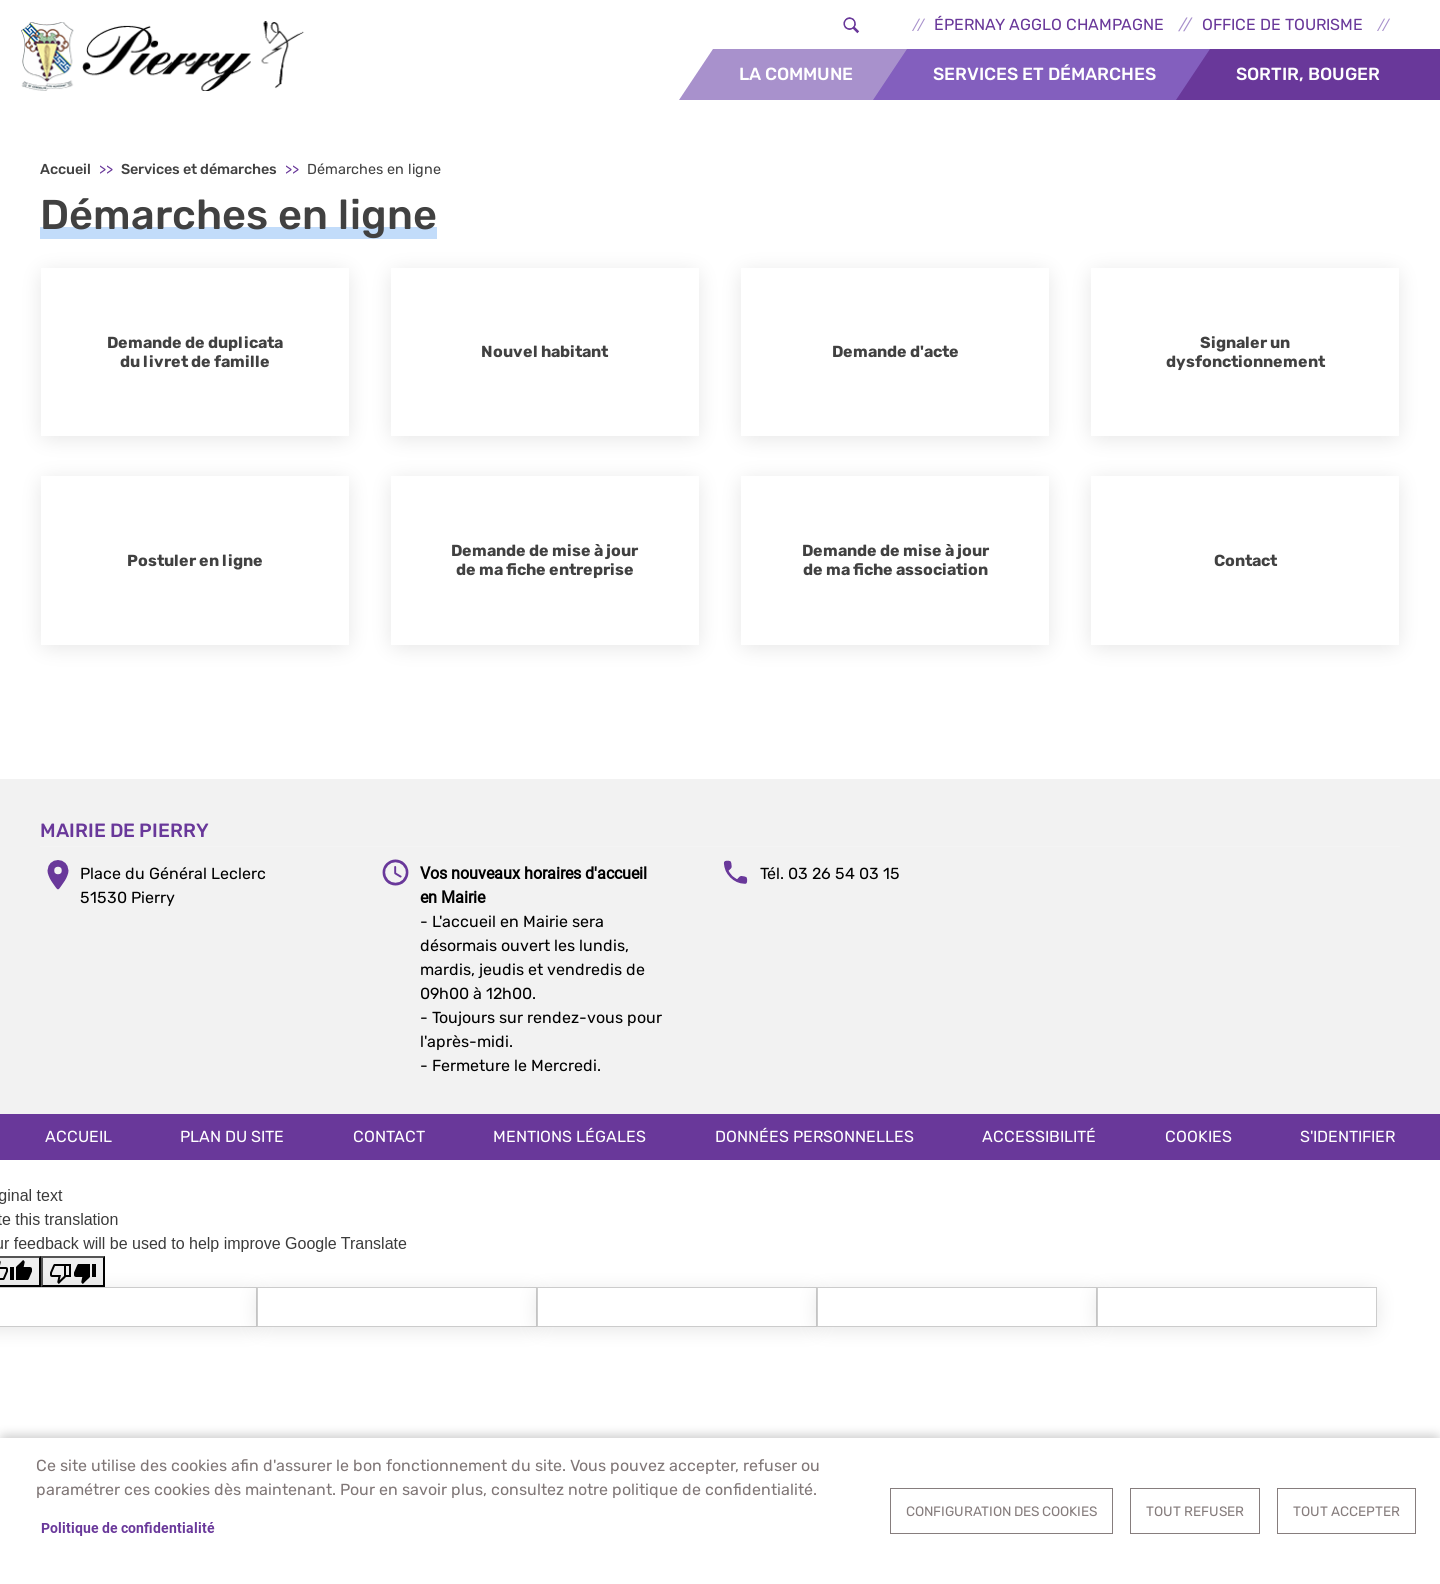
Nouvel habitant (544, 362)
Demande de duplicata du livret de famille (195, 362)
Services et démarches (1044, 74)
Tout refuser (1195, 1511)
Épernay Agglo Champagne (1049, 24)
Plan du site (232, 1146)
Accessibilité (1039, 1146)
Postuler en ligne (195, 570)
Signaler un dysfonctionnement (1245, 362)
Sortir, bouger (1308, 74)
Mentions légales (569, 1146)
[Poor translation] (73, 1282)
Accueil (65, 180)
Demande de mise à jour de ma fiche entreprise (544, 571)
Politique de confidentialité (128, 1528)
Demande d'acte (895, 362)
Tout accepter (1346, 1511)
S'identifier (1347, 1146)
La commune (796, 74)
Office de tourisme (1282, 24)
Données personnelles (814, 1146)
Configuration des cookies (1001, 1511)
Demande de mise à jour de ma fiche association (895, 571)
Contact (1245, 570)
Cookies (1198, 1146)
